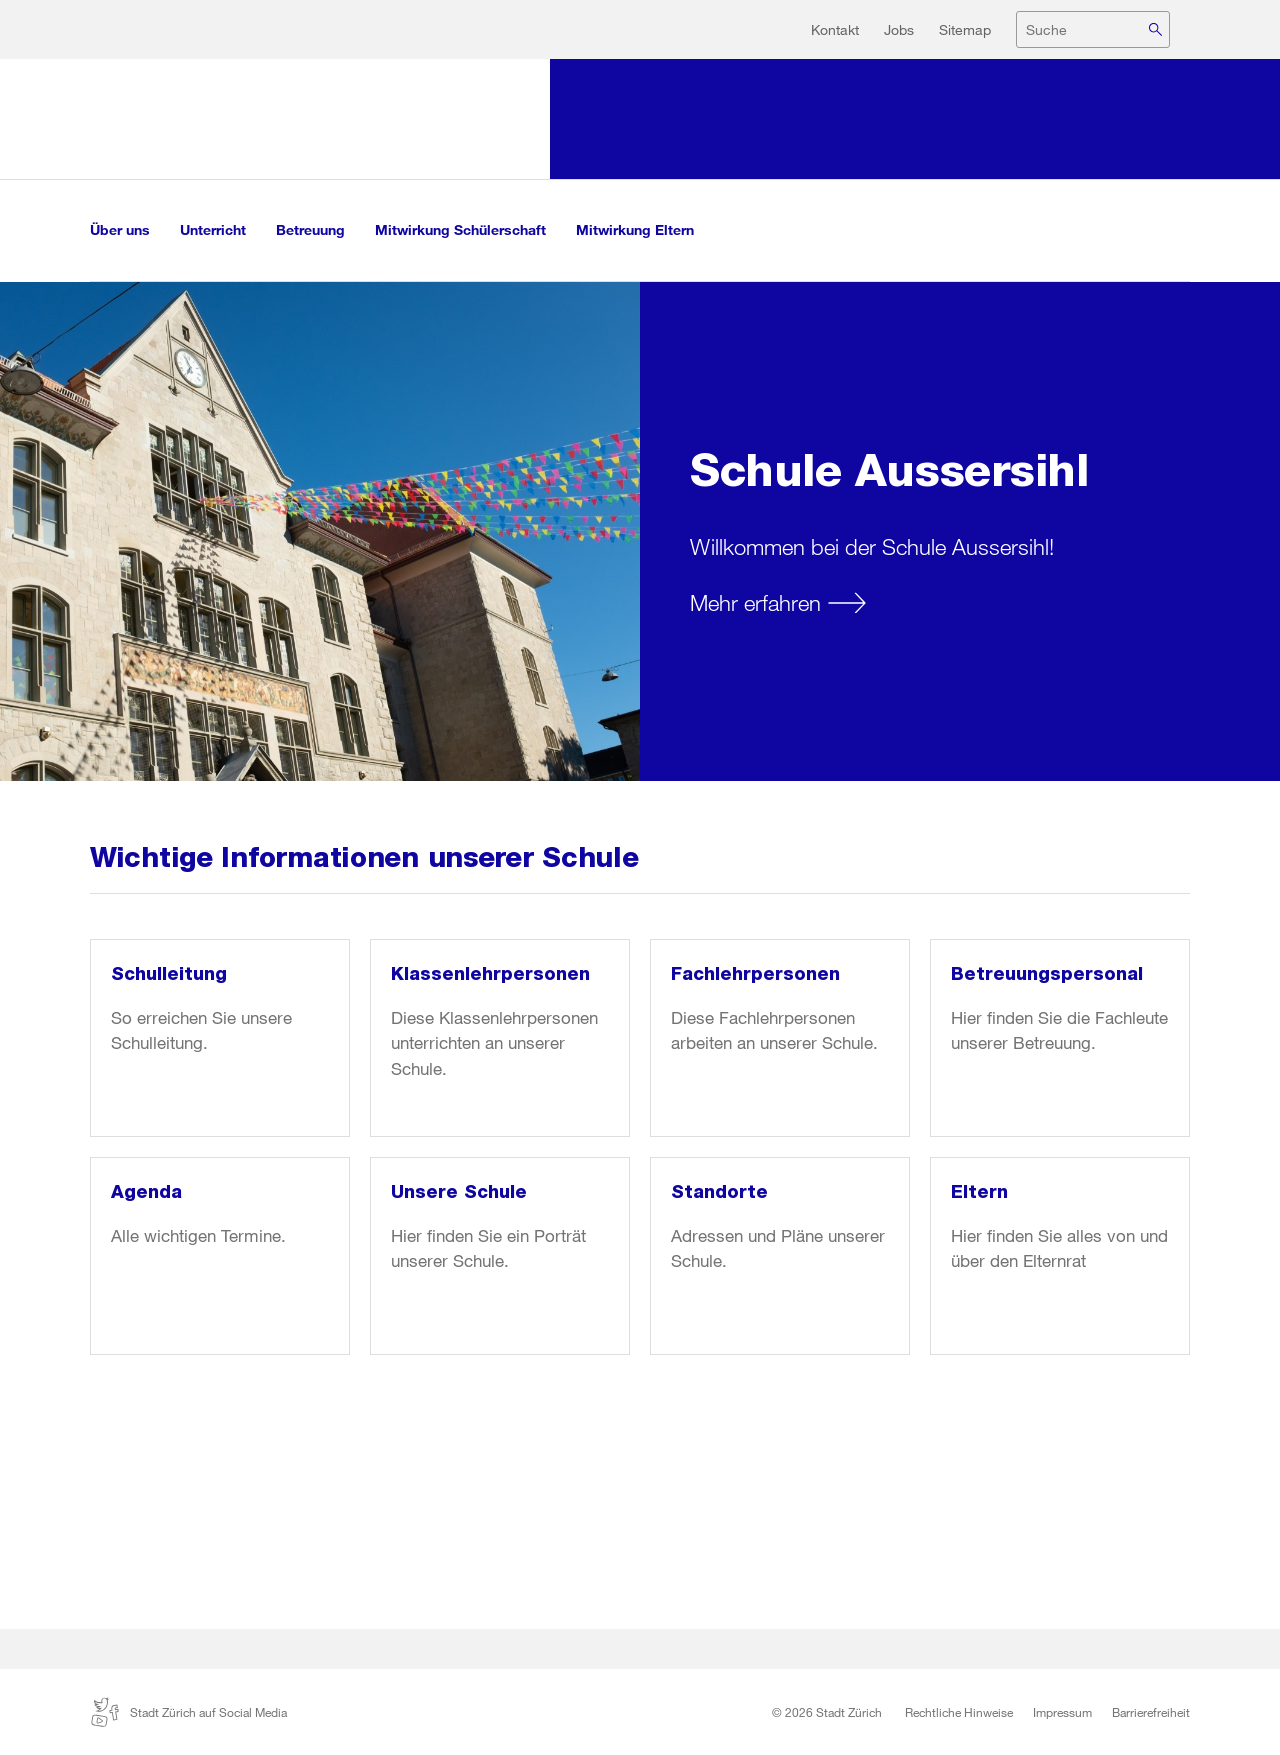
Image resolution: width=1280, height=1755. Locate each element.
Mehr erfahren (755, 602)
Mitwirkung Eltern (635, 229)
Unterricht (213, 229)
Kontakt (835, 29)
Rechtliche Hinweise (959, 1712)
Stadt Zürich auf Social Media (188, 1712)
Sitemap (965, 29)
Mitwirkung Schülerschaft (460, 229)
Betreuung (310, 229)
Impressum (1062, 1712)
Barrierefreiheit (1151, 1712)
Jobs (899, 29)
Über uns (120, 229)
